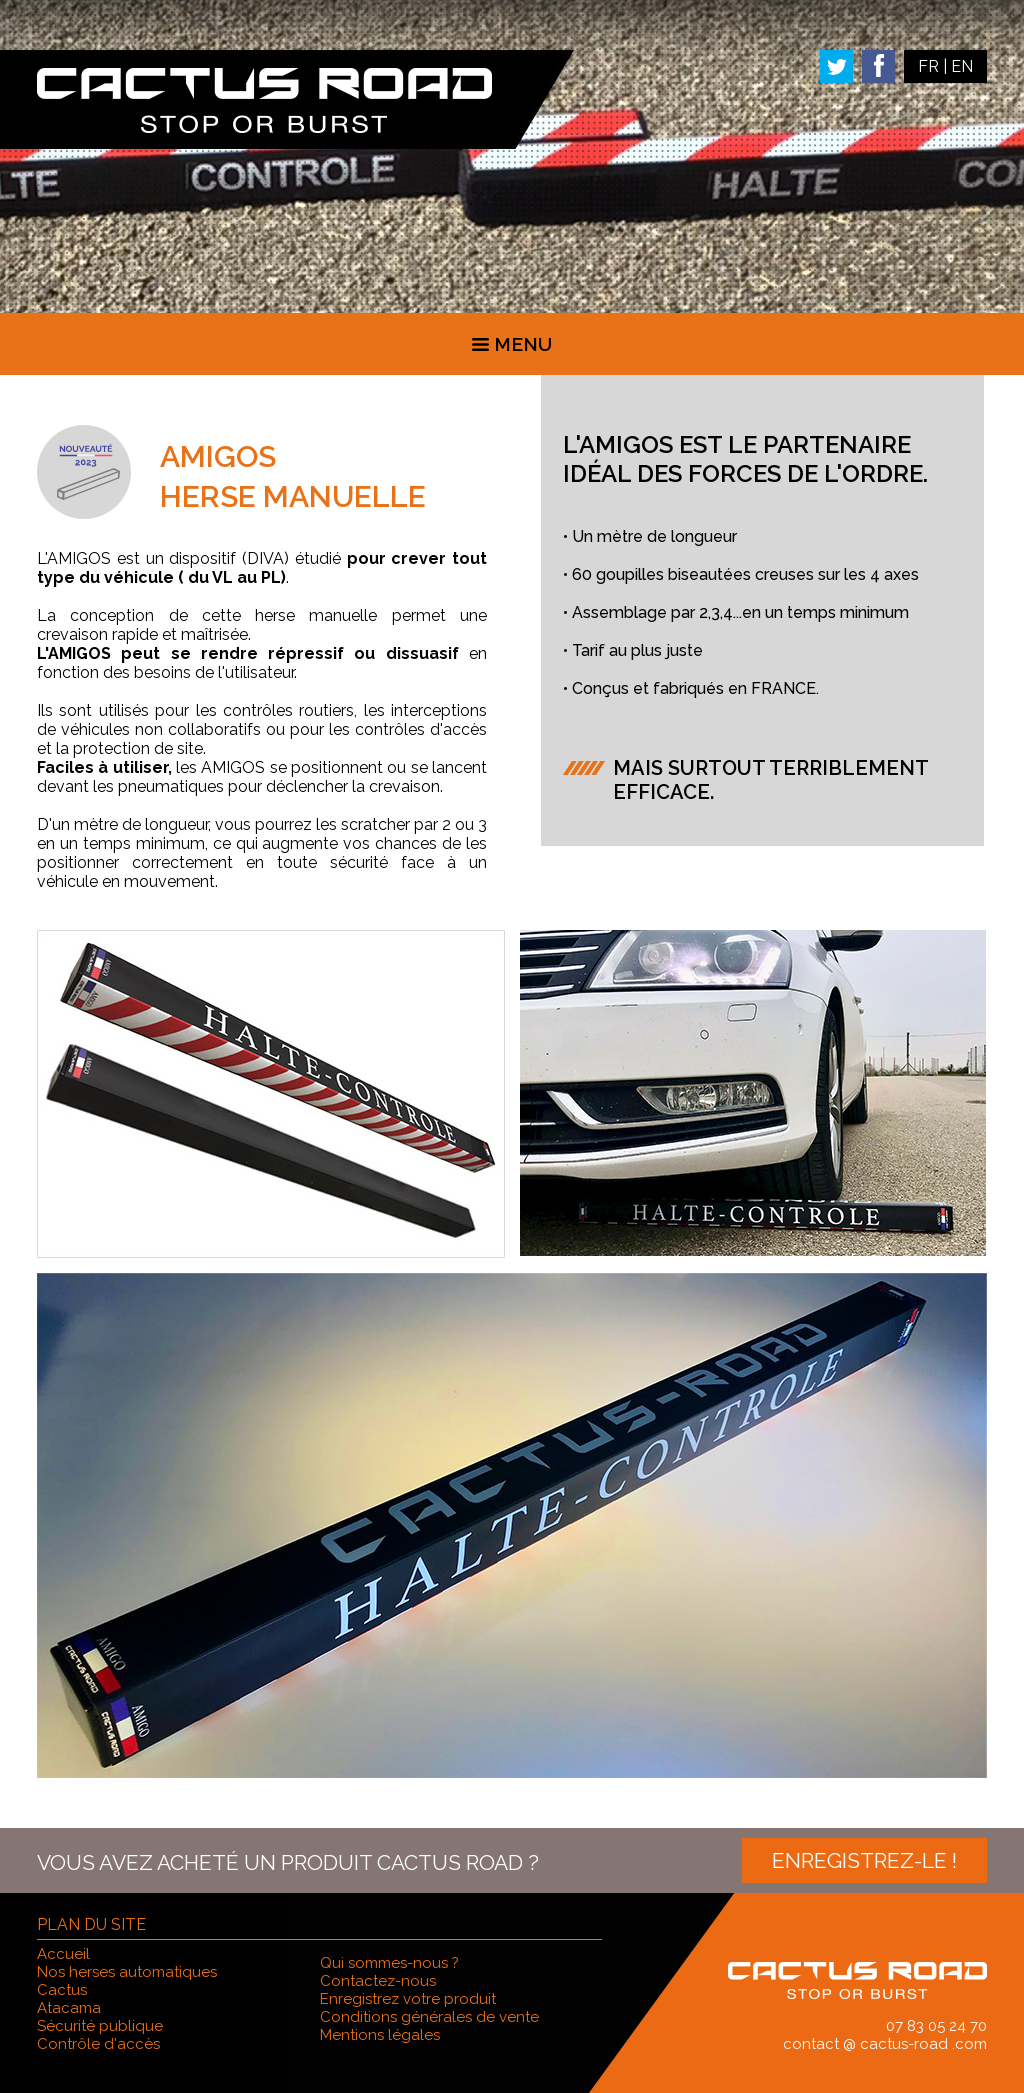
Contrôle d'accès (98, 2044)
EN (962, 66)
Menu (512, 344)
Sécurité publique (100, 2026)
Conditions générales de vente (429, 2017)
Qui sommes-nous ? (389, 1963)
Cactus (62, 1990)
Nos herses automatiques (127, 1972)
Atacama (69, 2008)
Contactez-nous (378, 1981)
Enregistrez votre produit (408, 1999)
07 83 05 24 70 (936, 2026)
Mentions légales (380, 2035)
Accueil (63, 1954)
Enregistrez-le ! (864, 1860)
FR (928, 66)
